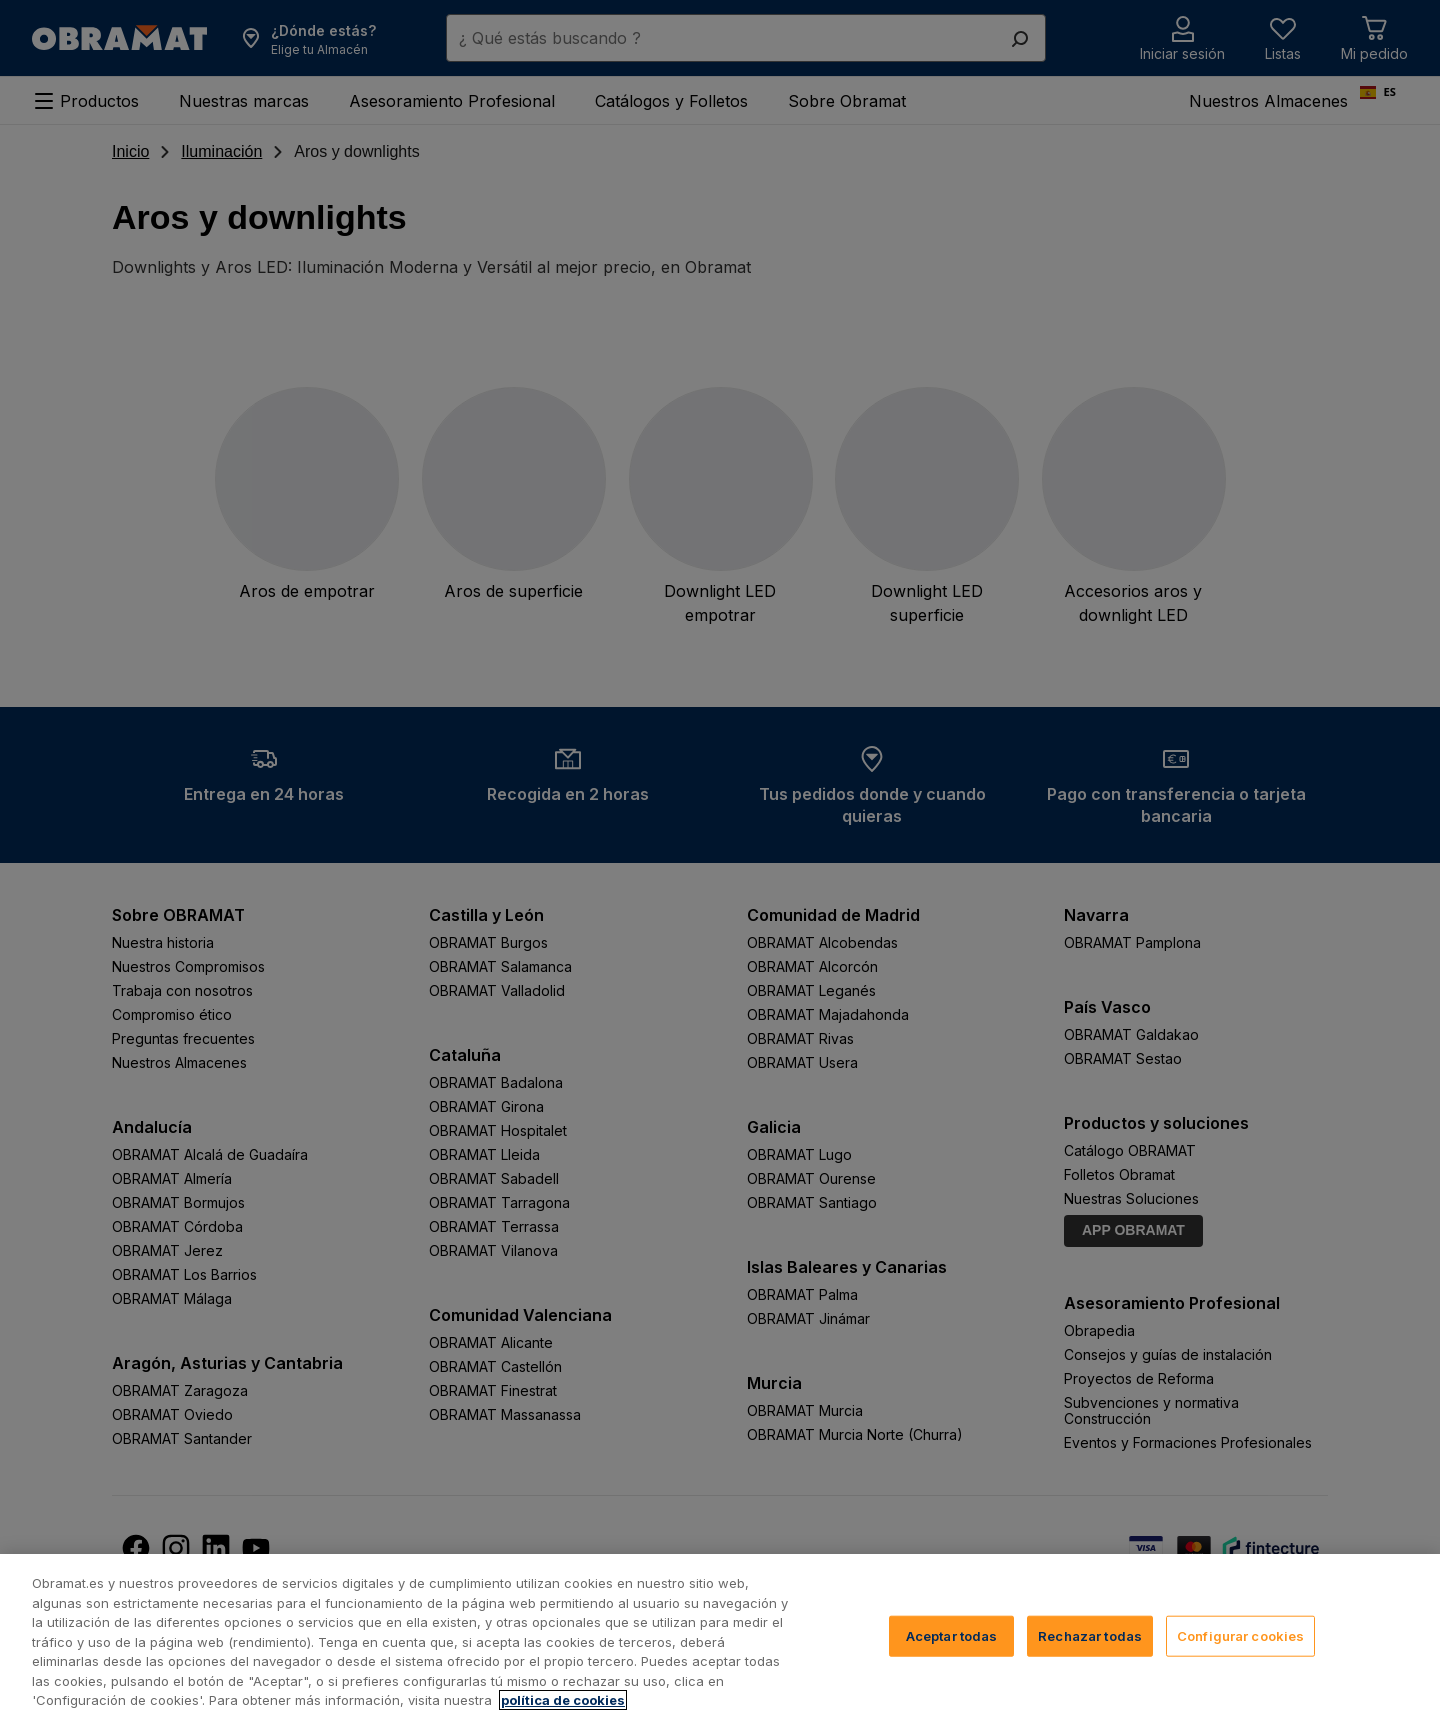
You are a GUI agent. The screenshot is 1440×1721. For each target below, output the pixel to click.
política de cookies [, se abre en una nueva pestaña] (563, 1700)
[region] (720, 1637)
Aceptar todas (952, 1635)
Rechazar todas (1090, 1635)
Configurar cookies (1240, 1635)
